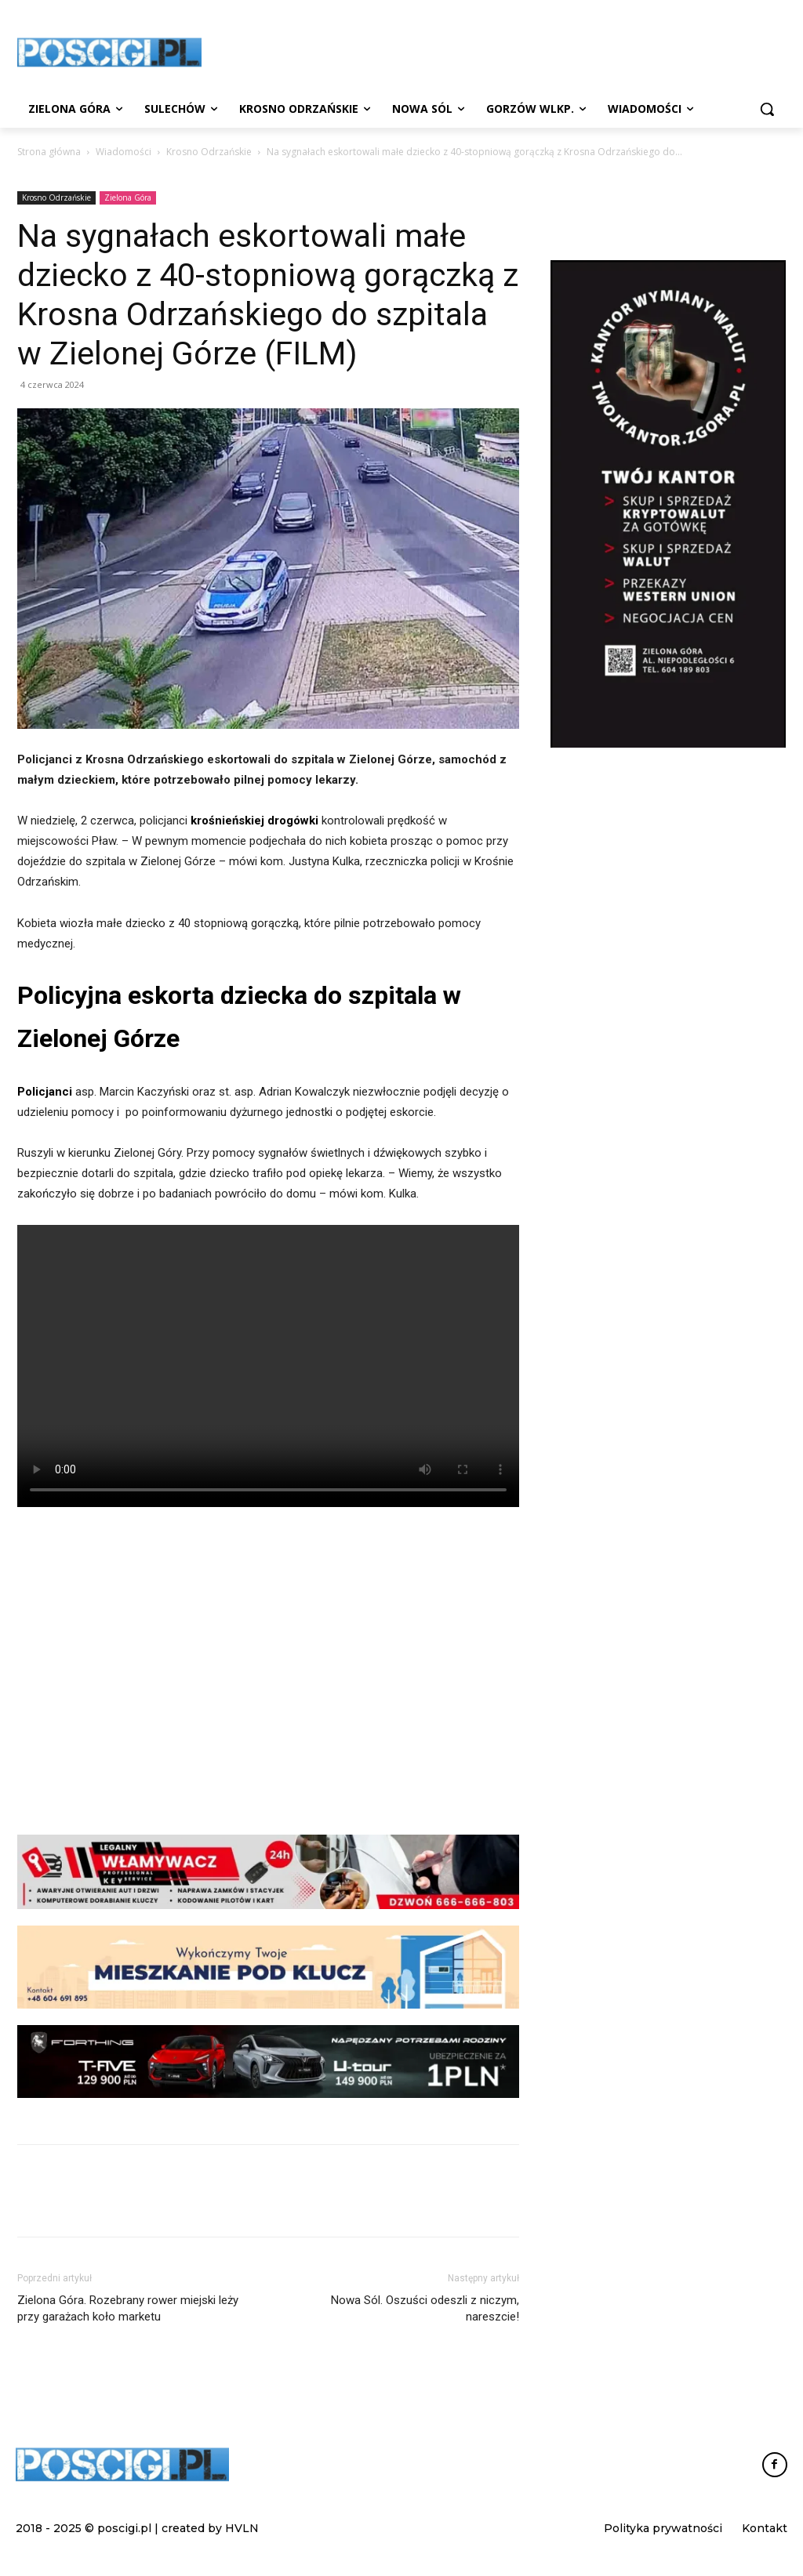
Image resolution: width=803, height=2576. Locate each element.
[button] (767, 109)
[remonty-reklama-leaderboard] (268, 1967)
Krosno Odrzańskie (209, 151)
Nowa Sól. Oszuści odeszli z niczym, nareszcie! (425, 2308)
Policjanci (44, 1092)
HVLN (242, 2528)
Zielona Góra (127, 197)
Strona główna (49, 151)
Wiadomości (123, 151)
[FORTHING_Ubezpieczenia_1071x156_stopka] (268, 2061)
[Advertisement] (268, 1684)
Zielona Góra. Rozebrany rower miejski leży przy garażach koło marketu (127, 2308)
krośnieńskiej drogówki (254, 820)
